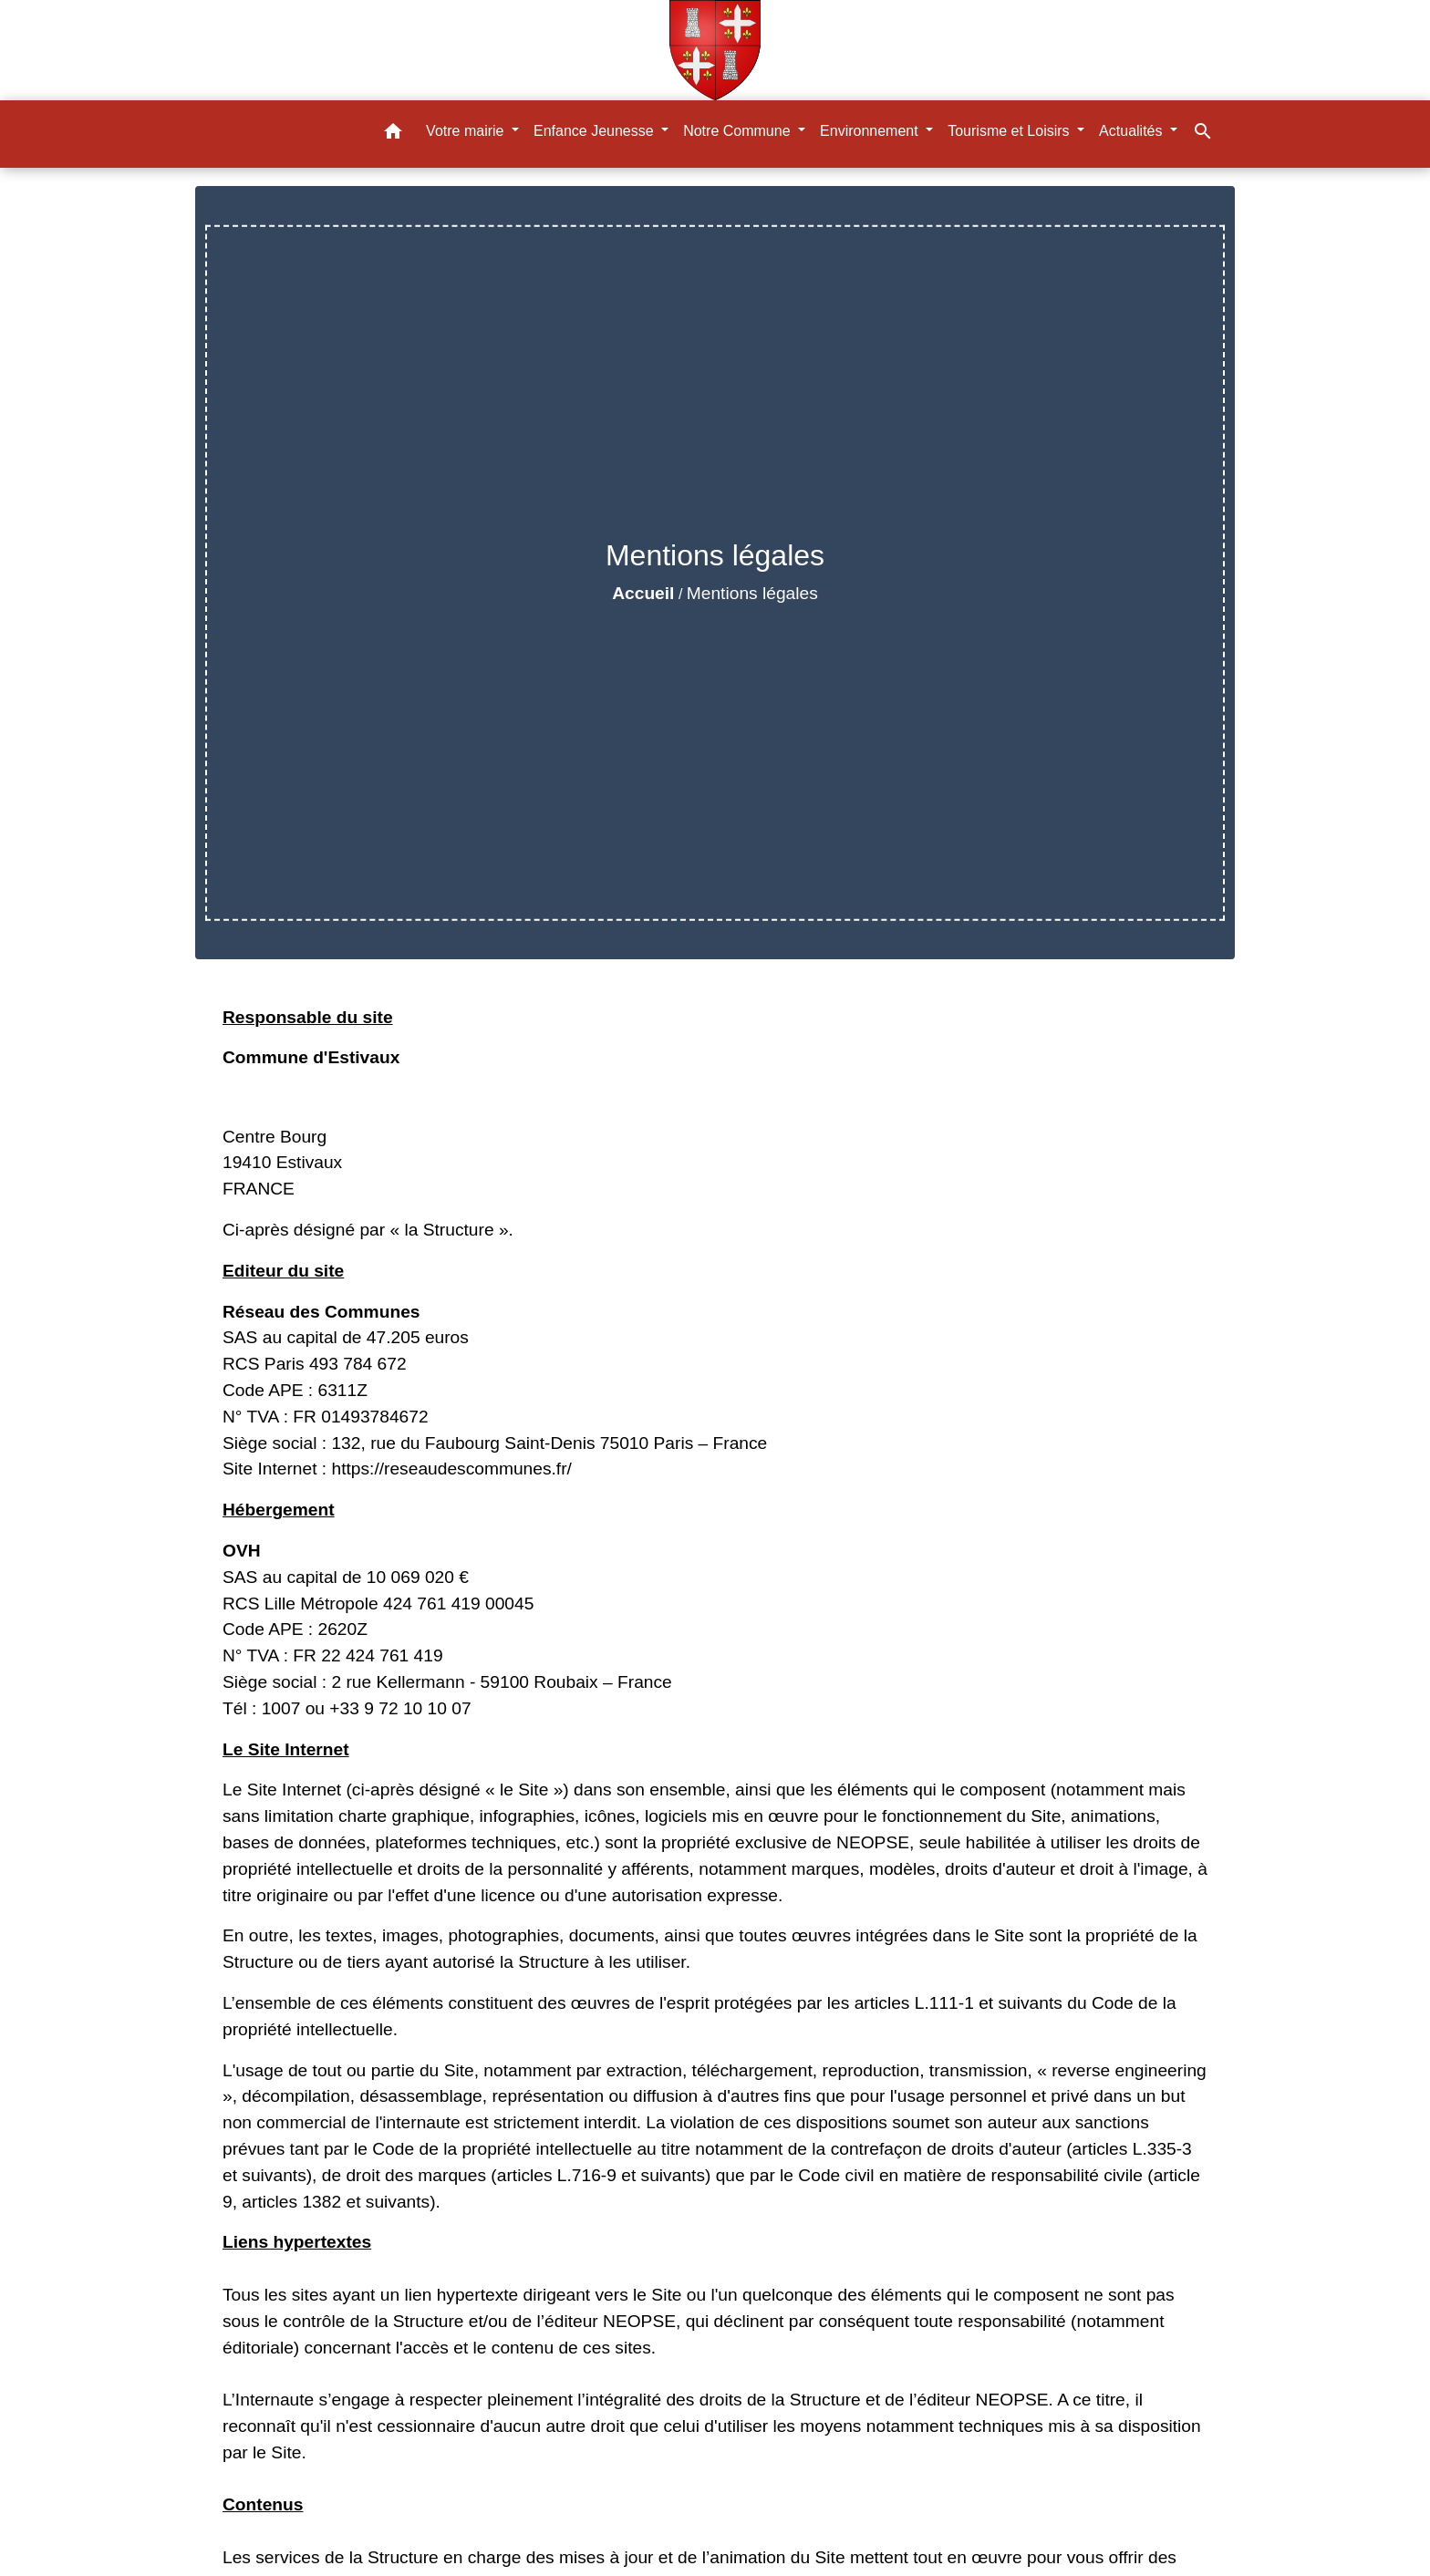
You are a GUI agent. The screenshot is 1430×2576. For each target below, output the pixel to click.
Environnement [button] (871, 131)
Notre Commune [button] (738, 131)
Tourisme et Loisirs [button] (1010, 131)
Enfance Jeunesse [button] (596, 131)
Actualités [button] (1132, 131)
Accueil (643, 593)
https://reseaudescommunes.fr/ (451, 1468)
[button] (393, 134)
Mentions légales (752, 593)
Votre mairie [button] (467, 131)
